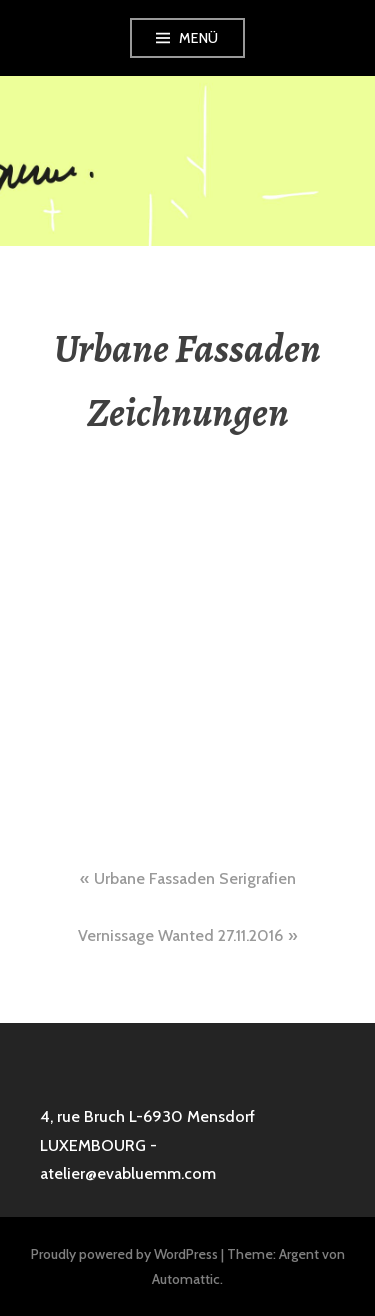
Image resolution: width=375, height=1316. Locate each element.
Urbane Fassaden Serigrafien (195, 878)
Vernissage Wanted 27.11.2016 (180, 935)
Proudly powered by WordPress (124, 1254)
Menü (199, 38)
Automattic (186, 1279)
